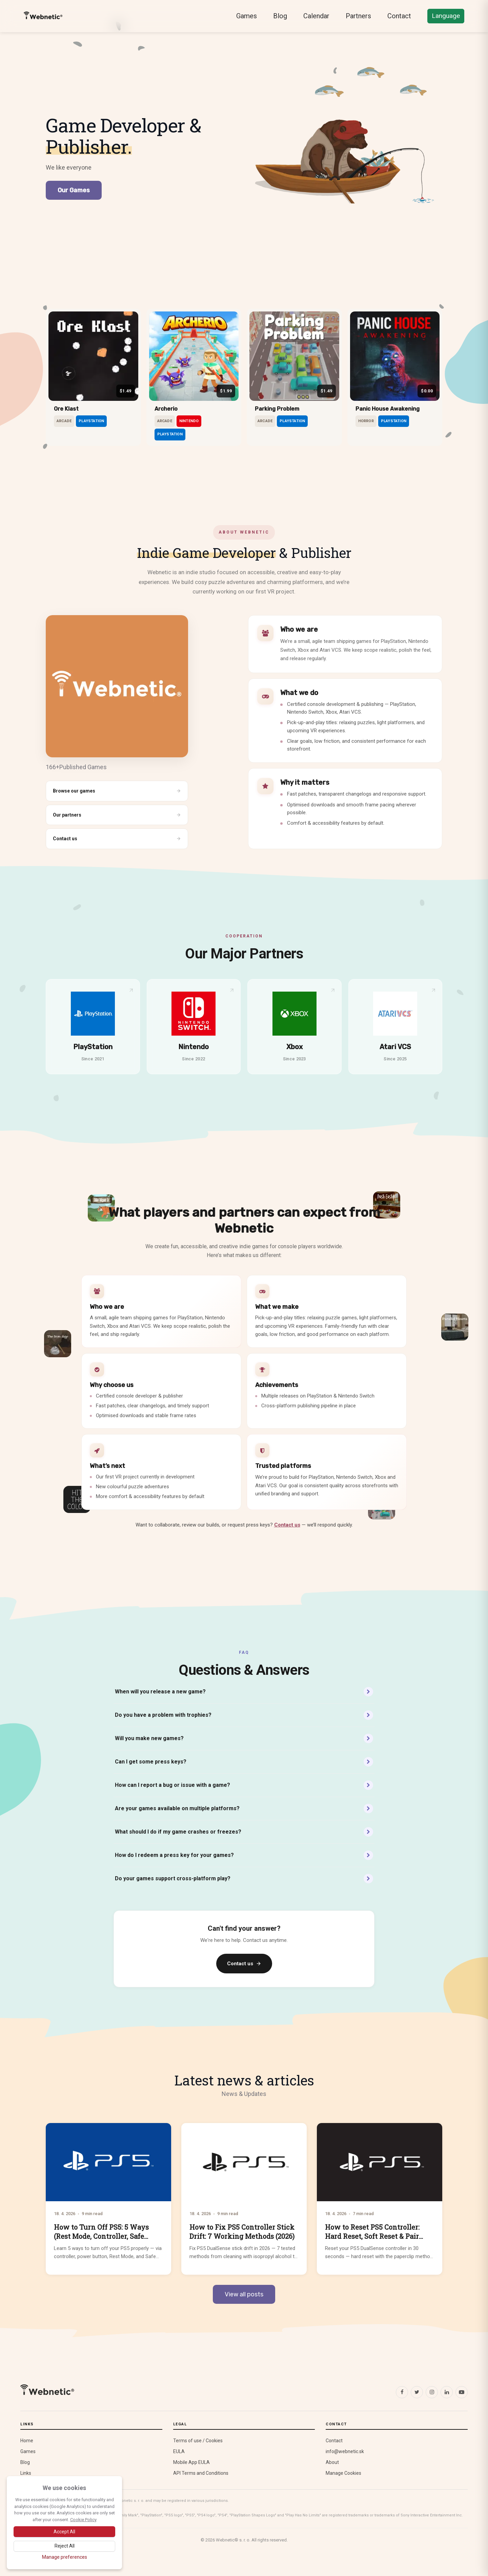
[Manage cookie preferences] (64, 2557)
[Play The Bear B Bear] (345, 155)
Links (25, 2473)
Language (446, 16)
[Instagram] (432, 2392)
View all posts (244, 2294)
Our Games (74, 190)
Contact (399, 16)
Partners (358, 16)
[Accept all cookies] (64, 2531)
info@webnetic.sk (345, 2451)
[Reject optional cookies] (64, 2546)
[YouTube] (461, 2392)
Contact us (117, 838)
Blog (280, 16)
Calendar (316, 16)
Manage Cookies (343, 2473)
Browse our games (117, 791)
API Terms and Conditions (200, 2473)
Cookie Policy (83, 2519)
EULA (179, 2451)
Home (26, 2440)
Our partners (117, 815)
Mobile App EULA (191, 2462)
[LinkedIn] (447, 2392)
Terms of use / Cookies (198, 2440)
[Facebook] (402, 2392)
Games (246, 16)
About (332, 2462)
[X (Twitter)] (417, 2392)
